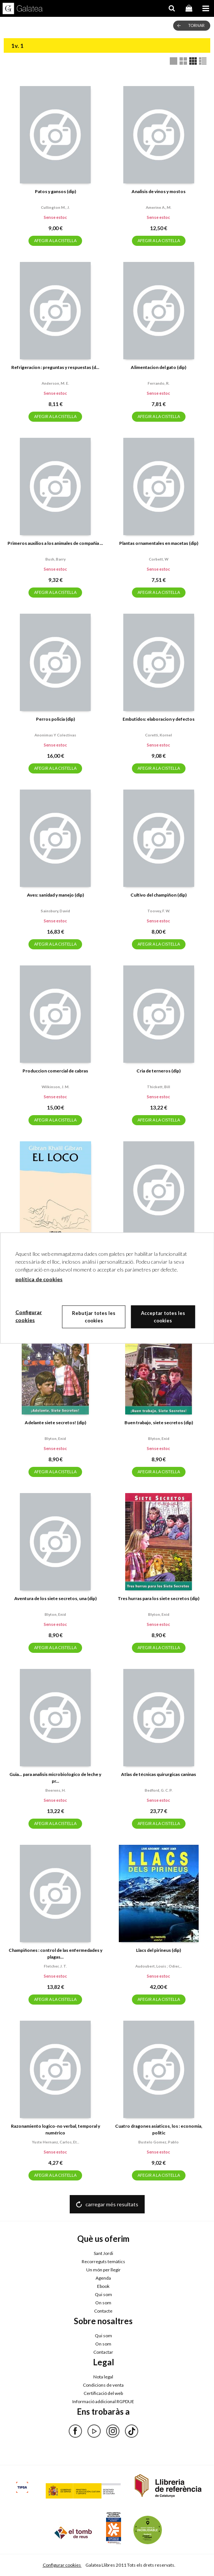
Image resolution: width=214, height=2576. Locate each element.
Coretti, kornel (158, 735)
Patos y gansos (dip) (55, 191)
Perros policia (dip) (55, 719)
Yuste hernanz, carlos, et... (55, 2142)
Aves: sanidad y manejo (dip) (55, 895)
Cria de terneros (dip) (158, 1071)
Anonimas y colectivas (55, 735)
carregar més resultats (111, 2204)
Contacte (103, 2311)
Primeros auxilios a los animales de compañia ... (55, 543)
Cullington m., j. (55, 207)
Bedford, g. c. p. (158, 1790)
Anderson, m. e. (55, 383)
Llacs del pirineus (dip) (158, 1950)
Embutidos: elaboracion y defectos (159, 719)
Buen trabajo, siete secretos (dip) (158, 1422)
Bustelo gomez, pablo (158, 2142)
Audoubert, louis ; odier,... (158, 1966)
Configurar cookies (62, 2565)
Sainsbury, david (55, 911)
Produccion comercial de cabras (55, 1071)
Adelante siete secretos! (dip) (55, 1422)
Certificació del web (103, 2393)
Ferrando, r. (158, 383)
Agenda (103, 2278)
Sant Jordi (103, 2253)
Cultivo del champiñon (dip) (158, 895)
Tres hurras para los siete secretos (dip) (158, 1598)
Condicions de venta (103, 2385)
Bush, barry (55, 559)
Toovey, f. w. (158, 911)
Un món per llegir (103, 2270)
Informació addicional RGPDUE (103, 2401)
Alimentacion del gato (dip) (158, 367)
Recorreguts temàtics (103, 2261)
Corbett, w (158, 559)
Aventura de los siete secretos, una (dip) (55, 1598)
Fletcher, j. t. (55, 1966)
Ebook (103, 2286)
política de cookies (39, 1279)
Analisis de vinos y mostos (159, 191)
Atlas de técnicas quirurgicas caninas (158, 1774)
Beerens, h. (55, 1790)
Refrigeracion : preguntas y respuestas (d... (55, 367)
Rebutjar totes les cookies (93, 1317)
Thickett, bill (158, 1086)
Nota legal (103, 2377)
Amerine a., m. (158, 207)
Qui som (103, 2294)
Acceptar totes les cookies (163, 1317)
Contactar (103, 2352)
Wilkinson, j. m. (55, 1086)
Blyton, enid (55, 1438)
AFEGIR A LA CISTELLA (55, 240)
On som (103, 2302)
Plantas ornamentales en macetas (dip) (158, 543)
